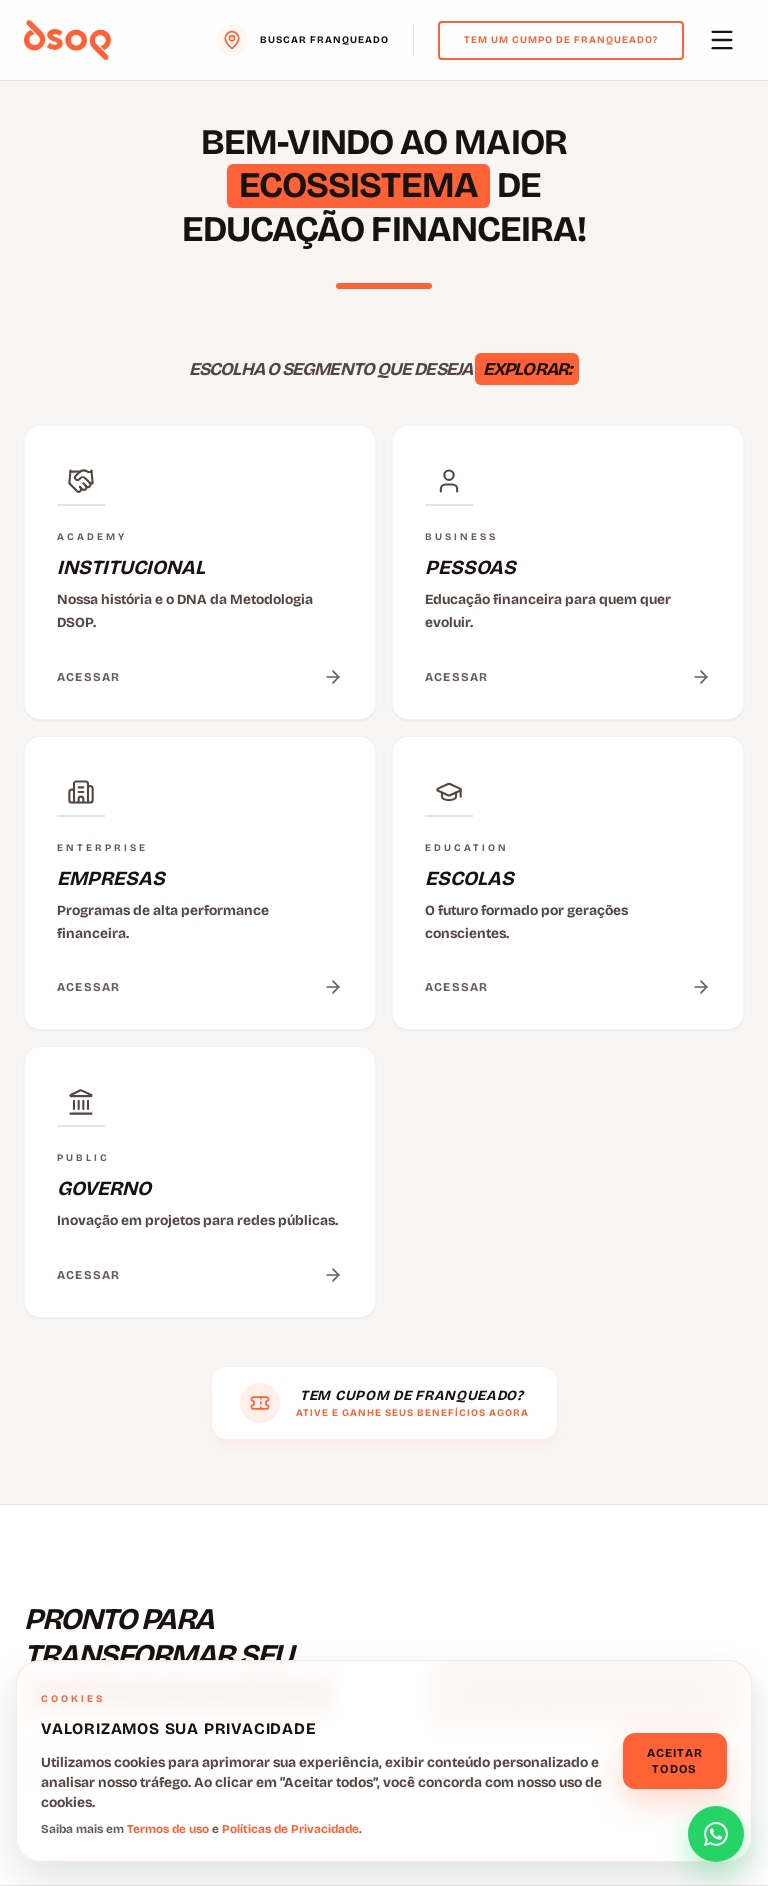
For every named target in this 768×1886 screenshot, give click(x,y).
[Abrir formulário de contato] (716, 1834)
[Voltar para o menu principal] (67, 40)
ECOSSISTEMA (358, 185)
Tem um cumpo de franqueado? (561, 40)
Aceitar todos (675, 1761)
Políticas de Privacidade (290, 1829)
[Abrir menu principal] (722, 40)
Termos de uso (168, 1829)
